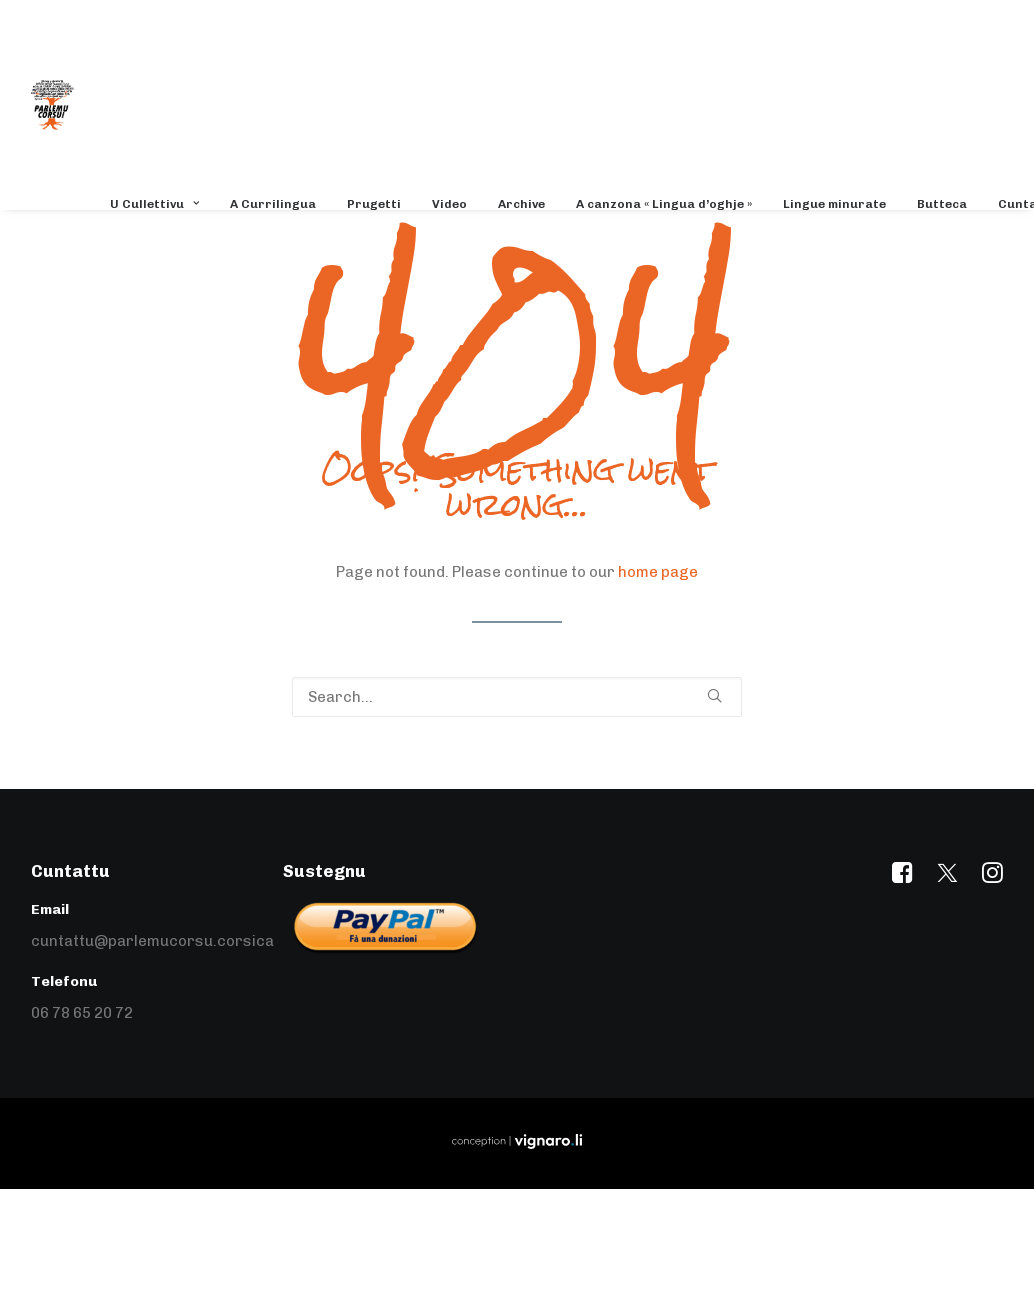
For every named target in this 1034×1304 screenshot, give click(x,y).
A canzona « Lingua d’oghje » (664, 204)
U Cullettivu (154, 204)
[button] (714, 695)
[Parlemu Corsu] (52, 105)
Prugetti (374, 204)
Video (449, 204)
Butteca (942, 204)
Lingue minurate (834, 204)
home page (658, 572)
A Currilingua (273, 204)
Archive (521, 204)
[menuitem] (161, 204)
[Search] (517, 697)
